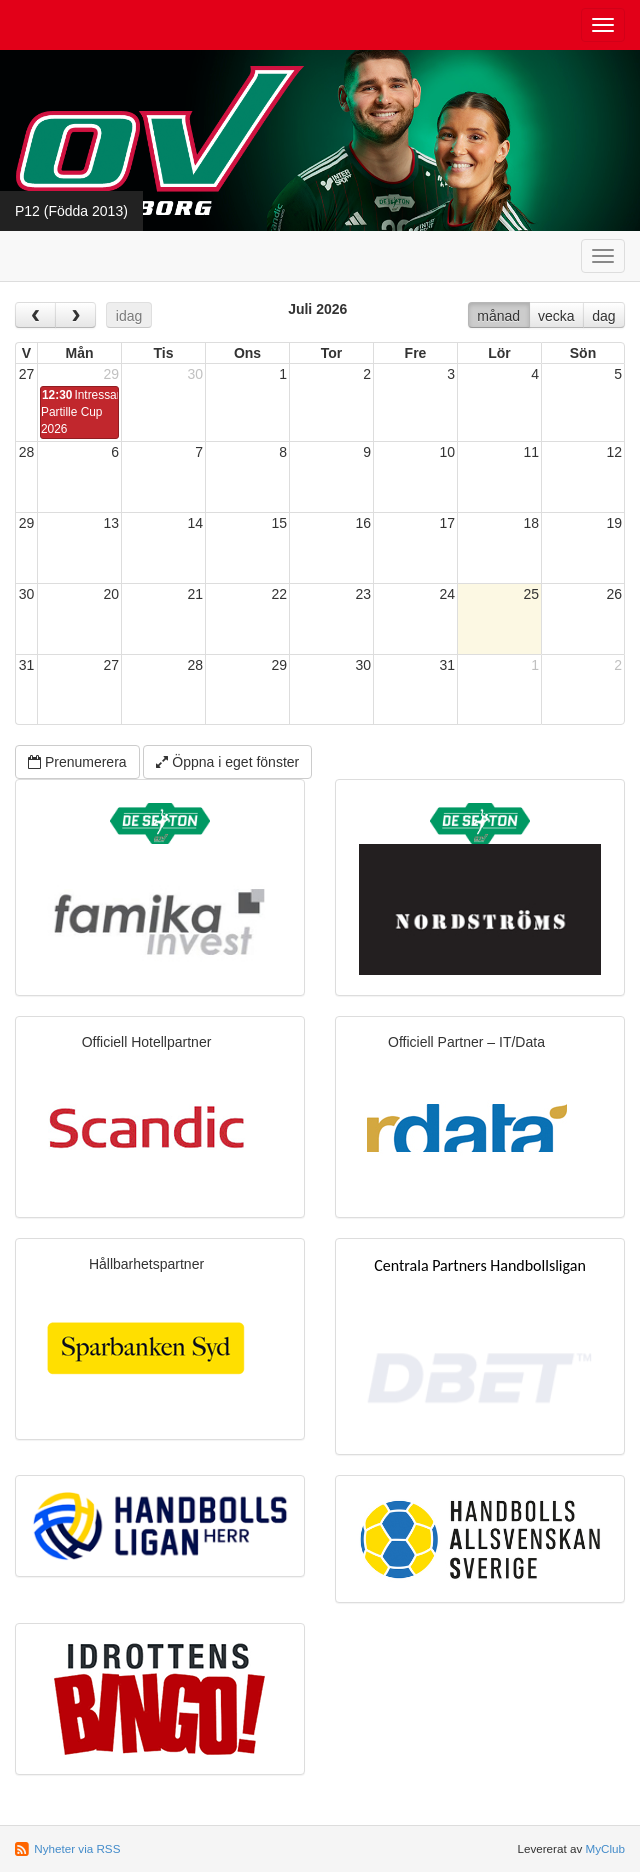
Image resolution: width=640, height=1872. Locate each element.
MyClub (605, 1848)
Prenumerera (77, 762)
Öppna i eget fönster (227, 762)
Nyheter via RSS (77, 1848)
